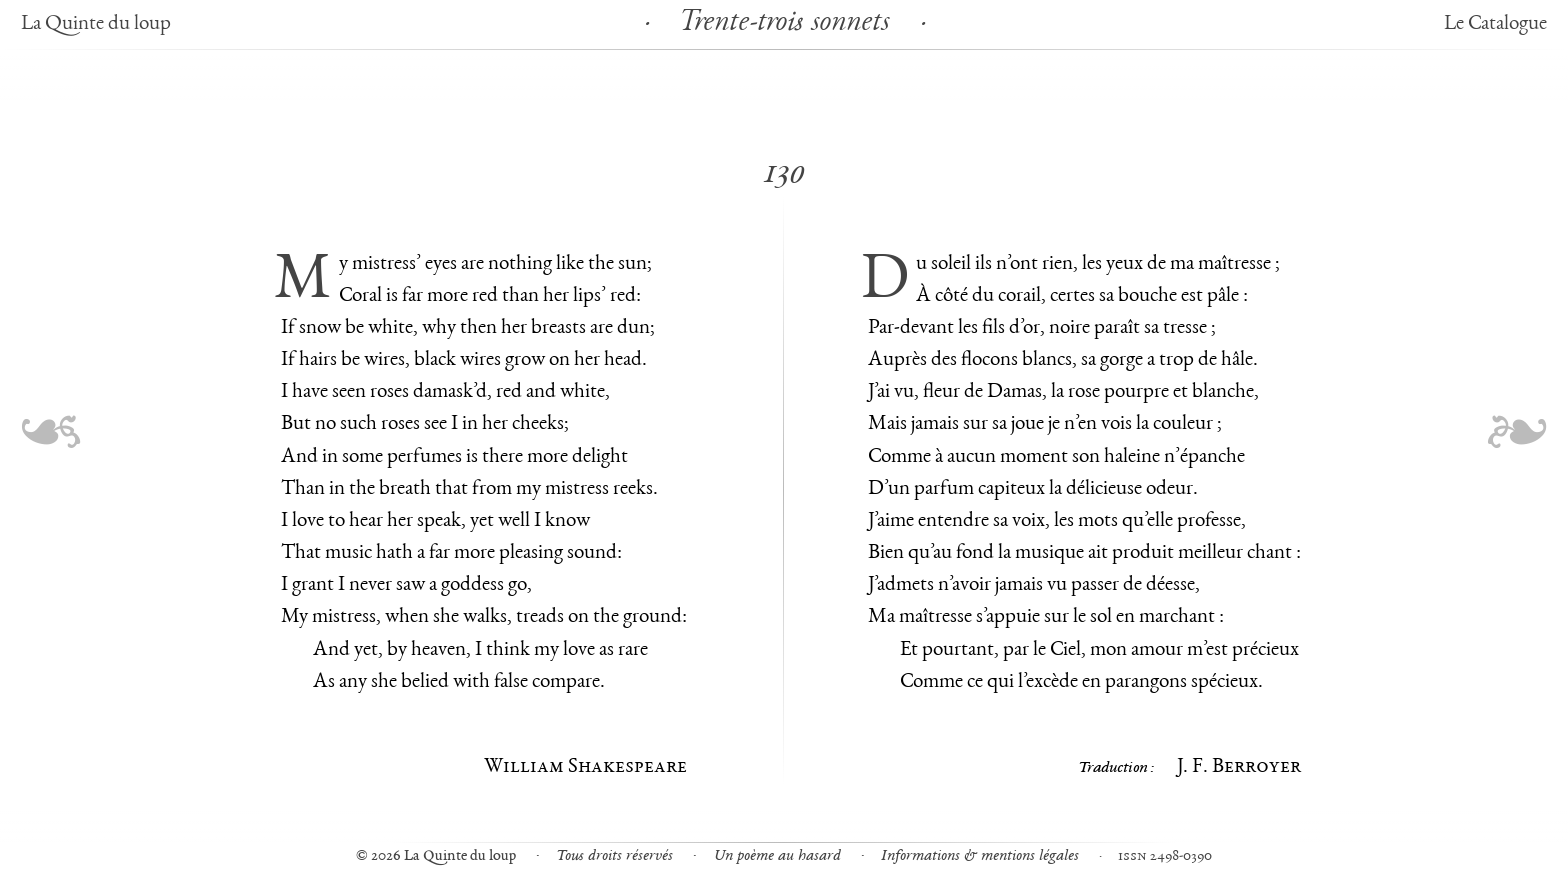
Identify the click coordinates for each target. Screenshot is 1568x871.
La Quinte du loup (96, 24)
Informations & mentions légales (980, 856)
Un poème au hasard (777, 856)
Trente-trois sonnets (784, 24)
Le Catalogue (1495, 24)
